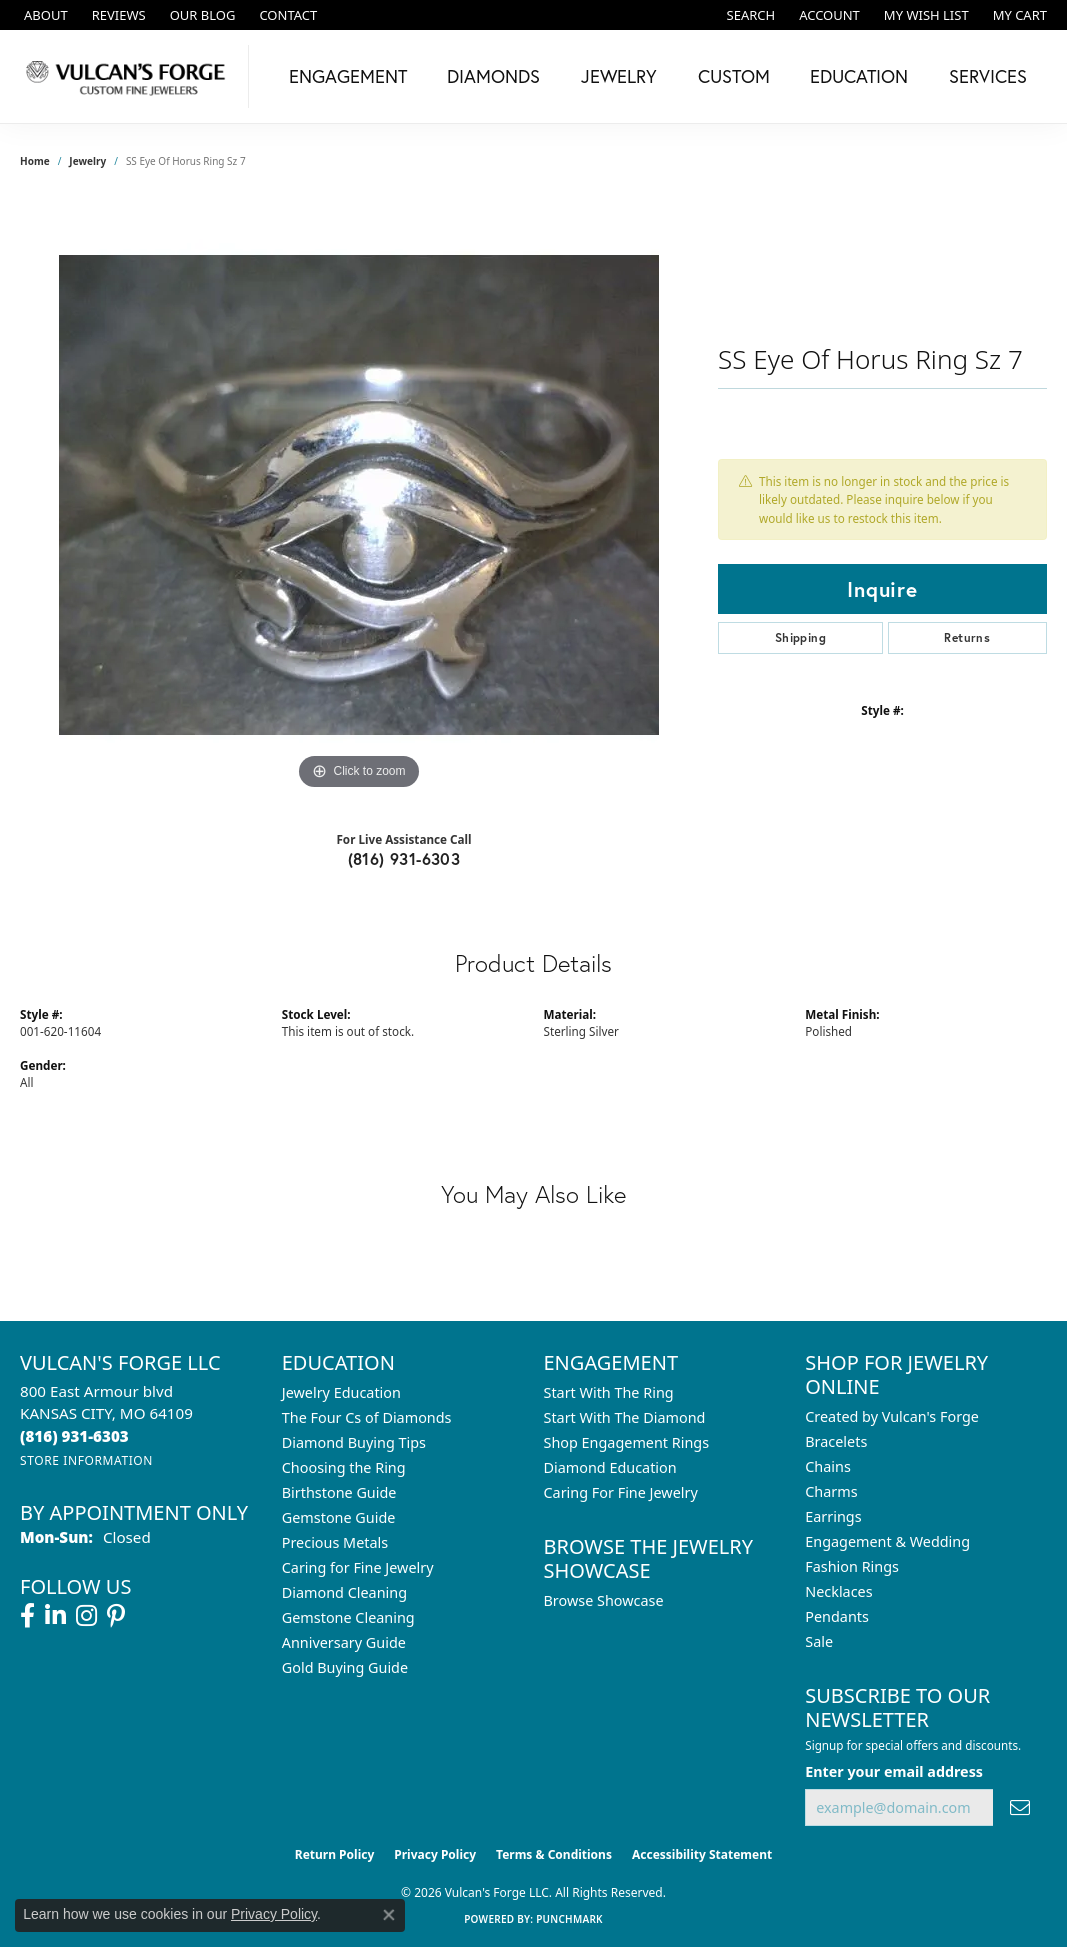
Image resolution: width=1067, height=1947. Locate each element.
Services (988, 76)
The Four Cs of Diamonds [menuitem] (367, 1417)
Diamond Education (610, 1467)
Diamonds (493, 76)
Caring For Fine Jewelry (621, 1492)
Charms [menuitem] (831, 1491)
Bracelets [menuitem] (836, 1441)
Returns (967, 637)
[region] (359, 495)
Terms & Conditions (554, 1854)
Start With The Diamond (625, 1417)
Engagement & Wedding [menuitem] (887, 1541)
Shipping (800, 637)
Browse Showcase (604, 1600)
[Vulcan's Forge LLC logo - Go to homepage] (129, 76)
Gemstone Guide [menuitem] (339, 1517)
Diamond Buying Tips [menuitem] (354, 1442)
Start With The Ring (609, 1392)
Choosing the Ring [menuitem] (344, 1467)
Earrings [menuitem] (833, 1516)
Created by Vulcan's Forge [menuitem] (892, 1416)
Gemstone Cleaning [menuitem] (348, 1617)
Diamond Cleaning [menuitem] (344, 1592)
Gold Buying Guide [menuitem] (345, 1667)
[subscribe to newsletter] (1020, 1807)
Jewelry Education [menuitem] (341, 1392)
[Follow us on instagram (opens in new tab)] (86, 1616)
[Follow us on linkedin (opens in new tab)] (55, 1616)
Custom (734, 76)
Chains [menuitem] (828, 1466)
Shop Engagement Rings (627, 1442)
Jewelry (619, 76)
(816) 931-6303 (404, 858)
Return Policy (335, 1854)
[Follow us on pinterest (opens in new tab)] (116, 1616)
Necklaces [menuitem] (838, 1591)
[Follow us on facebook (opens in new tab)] (27, 1616)
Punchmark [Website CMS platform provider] (569, 1919)
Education (859, 76)
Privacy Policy (435, 1854)
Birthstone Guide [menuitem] (339, 1492)
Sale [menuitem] (819, 1641)
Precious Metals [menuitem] (335, 1542)
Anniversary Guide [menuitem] (344, 1642)
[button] (749, 15)
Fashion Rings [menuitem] (852, 1566)
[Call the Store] (74, 1436)
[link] (44, 15)
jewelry (87, 161)
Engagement (348, 76)
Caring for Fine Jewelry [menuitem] (358, 1567)
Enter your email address (894, 1771)
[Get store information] (86, 1460)
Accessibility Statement (702, 1854)
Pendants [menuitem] (837, 1616)
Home (35, 161)
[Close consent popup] (389, 1915)
